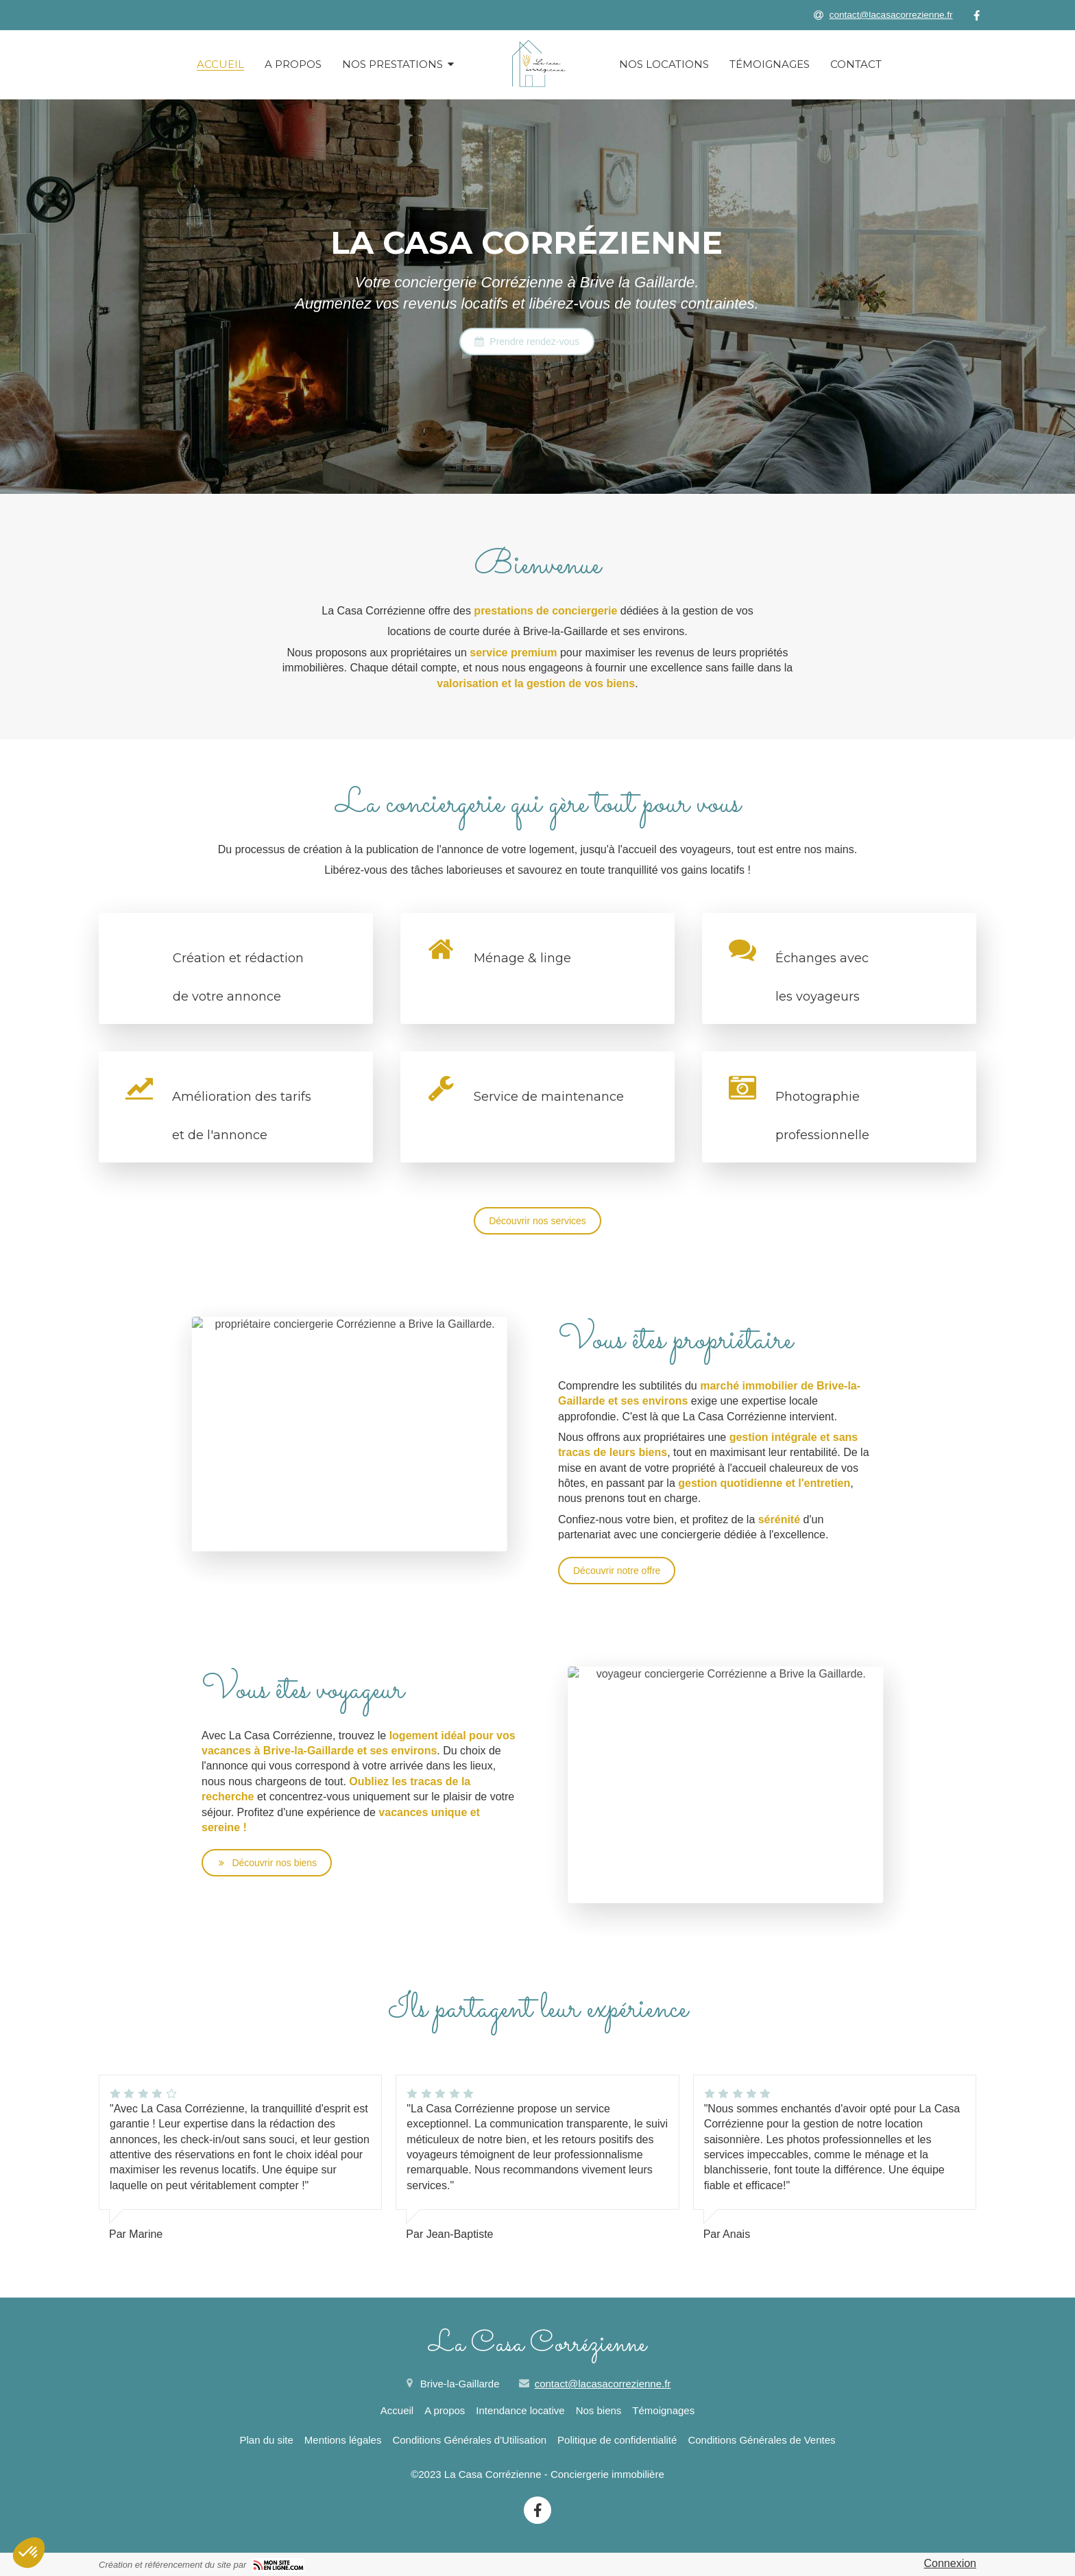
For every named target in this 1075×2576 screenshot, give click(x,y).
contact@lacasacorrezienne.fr (603, 2383)
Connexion (950, 2563)
